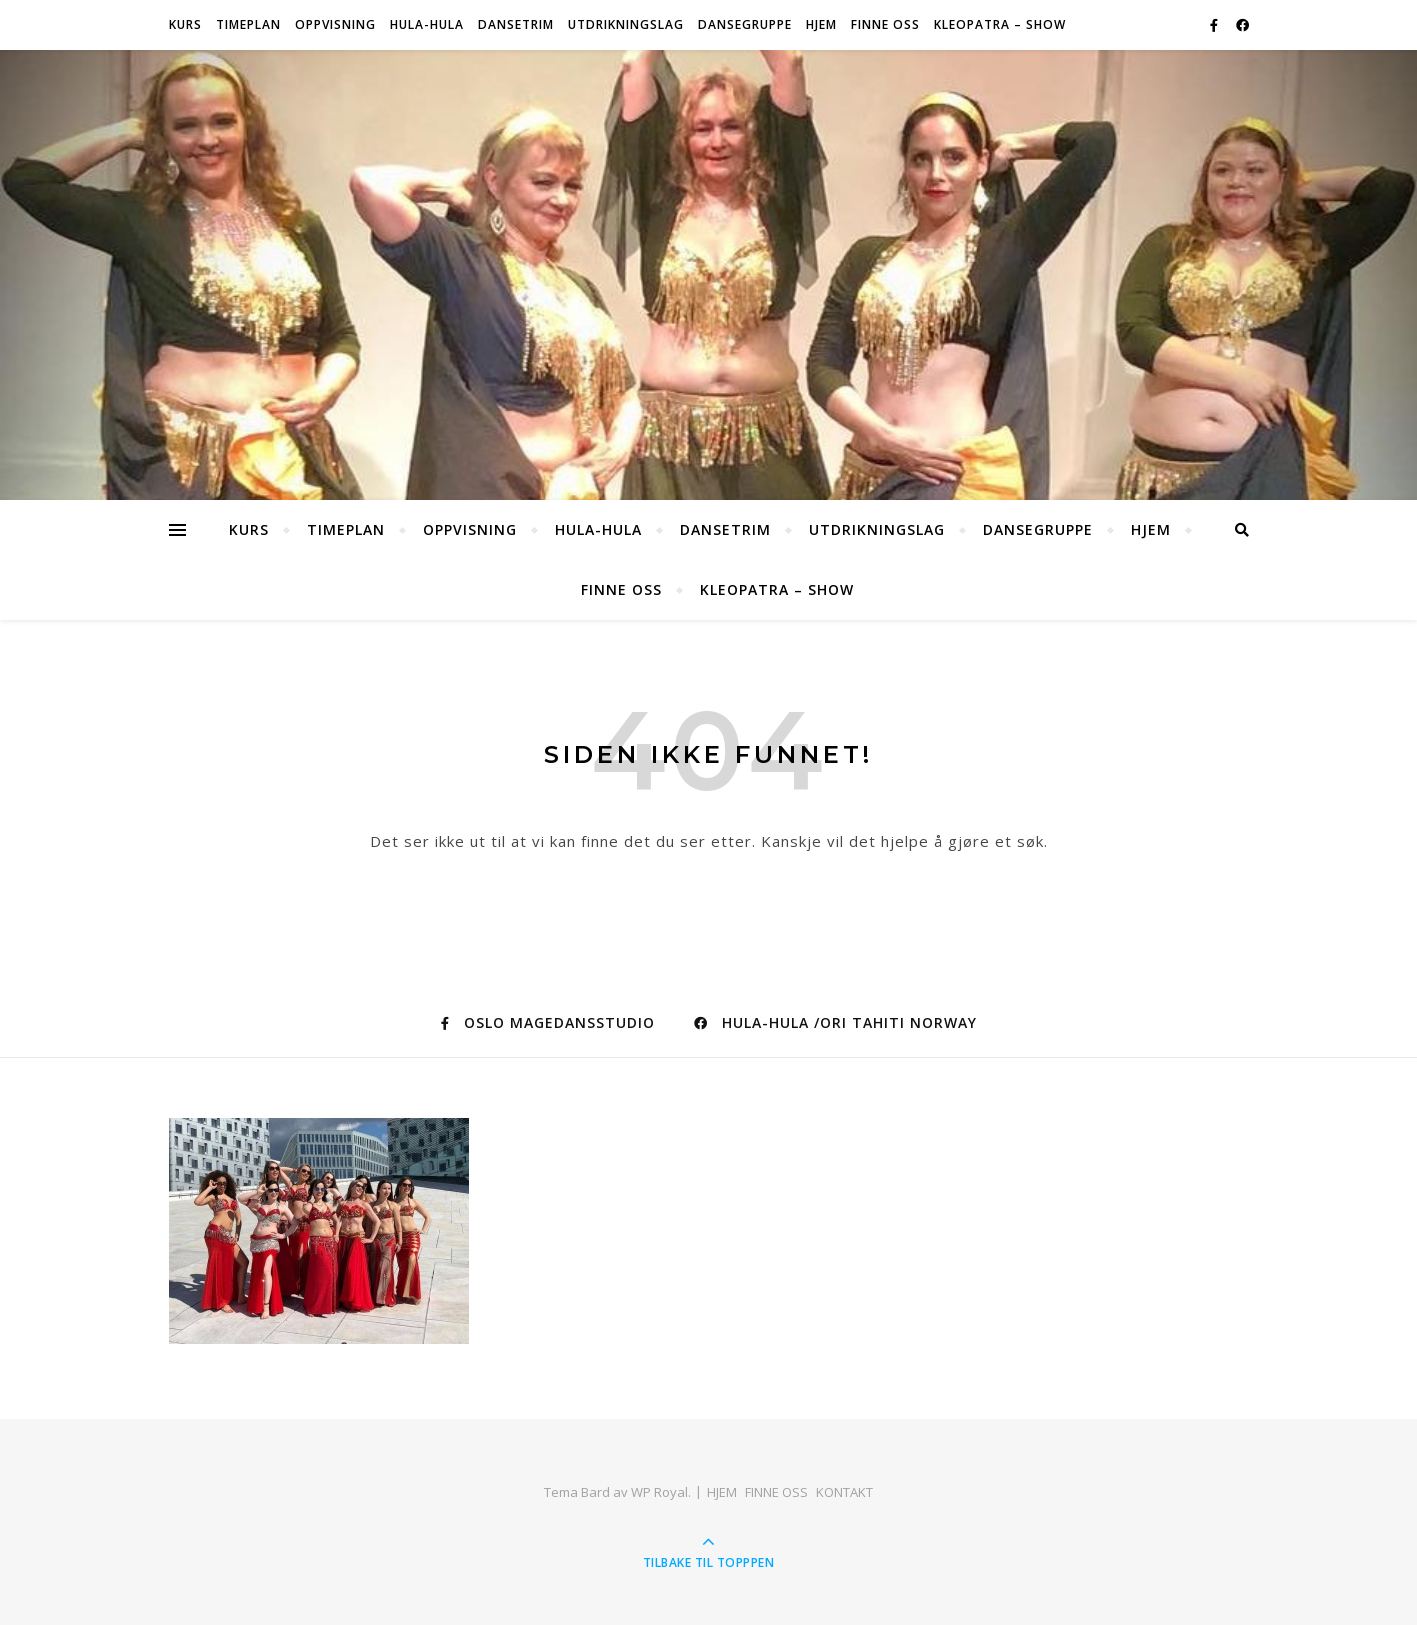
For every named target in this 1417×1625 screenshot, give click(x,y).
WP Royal (659, 1492)
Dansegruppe (745, 24)
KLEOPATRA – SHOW (1000, 24)
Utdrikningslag (626, 24)
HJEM (821, 24)
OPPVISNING (335, 24)
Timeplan (248, 24)
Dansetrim (516, 24)
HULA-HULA (427, 24)
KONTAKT (844, 1492)
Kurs (185, 24)
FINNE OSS (885, 24)
